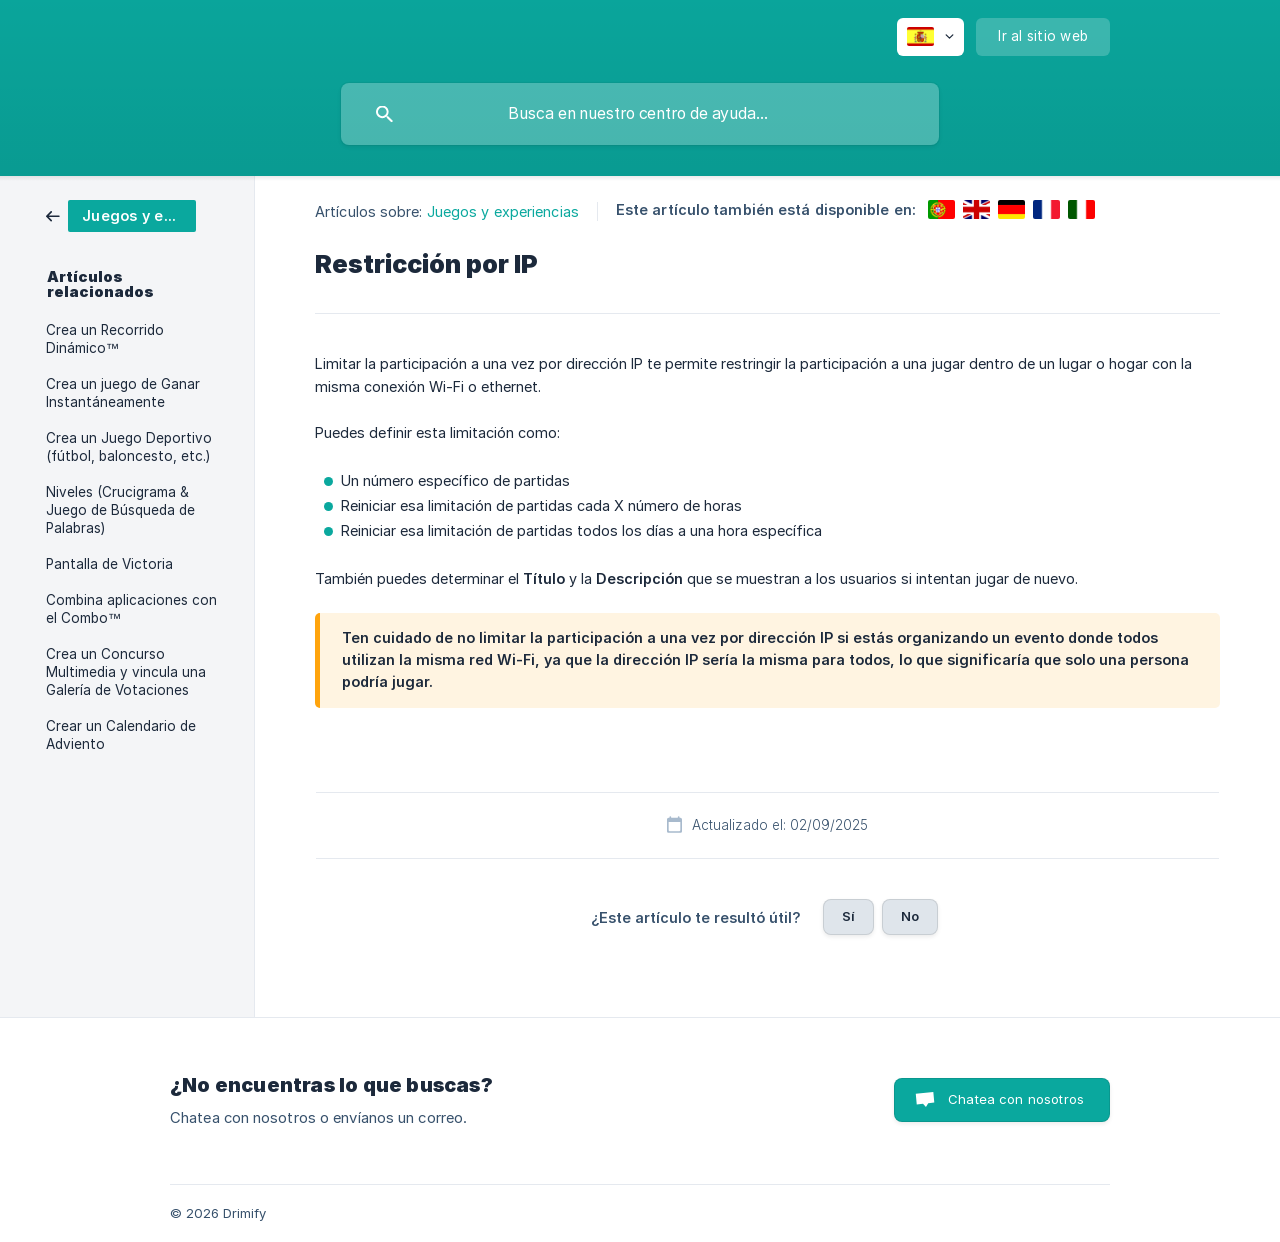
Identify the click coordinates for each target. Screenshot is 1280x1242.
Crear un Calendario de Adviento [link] (121, 735)
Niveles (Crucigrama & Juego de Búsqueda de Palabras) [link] (120, 510)
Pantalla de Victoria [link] (109, 564)
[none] (930, 37)
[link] (121, 214)
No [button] (910, 916)
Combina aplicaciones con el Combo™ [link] (131, 609)
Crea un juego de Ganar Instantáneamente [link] (123, 393)
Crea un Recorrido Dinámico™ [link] (105, 339)
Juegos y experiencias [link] (503, 211)
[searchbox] (640, 114)
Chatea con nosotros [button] (1016, 1099)
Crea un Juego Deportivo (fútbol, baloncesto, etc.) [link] (129, 447)
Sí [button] (848, 916)
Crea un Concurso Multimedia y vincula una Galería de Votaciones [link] (126, 672)
